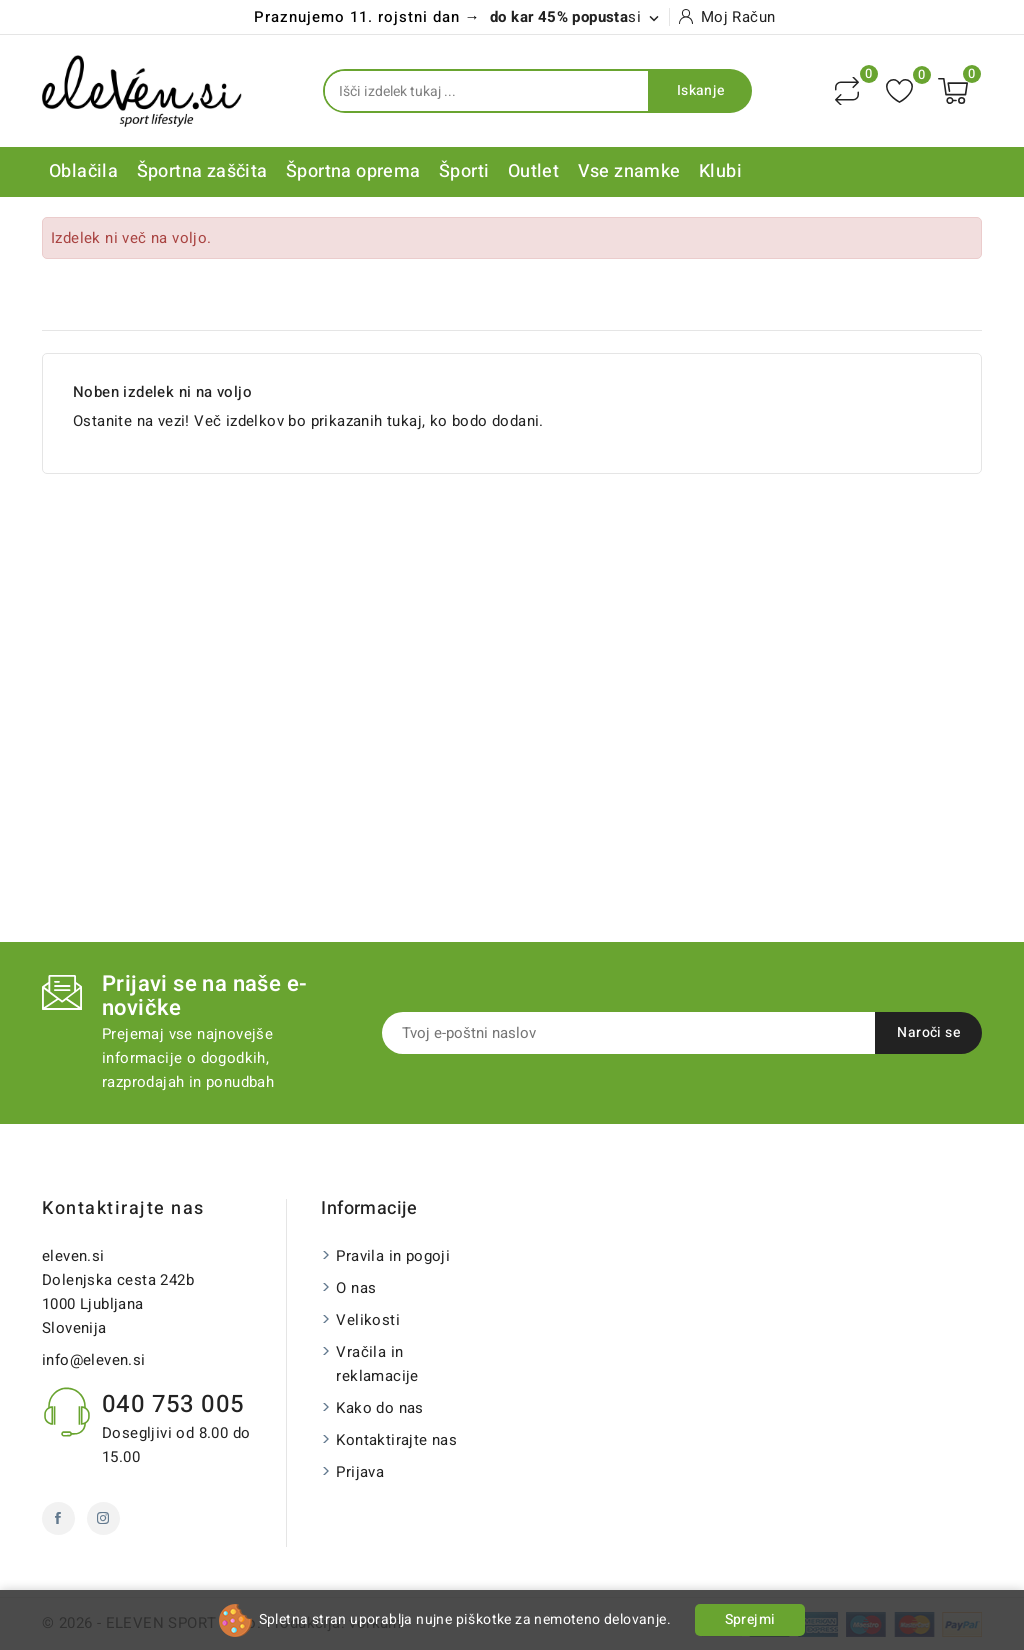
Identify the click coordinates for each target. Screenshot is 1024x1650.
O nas (356, 1288)
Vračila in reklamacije (377, 1364)
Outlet (533, 171)
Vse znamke (629, 171)
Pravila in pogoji (393, 1256)
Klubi (720, 171)
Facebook (58, 1518)
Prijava (360, 1472)
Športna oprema (353, 171)
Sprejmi (750, 1619)
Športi (464, 171)
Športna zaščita (202, 171)
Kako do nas (379, 1408)
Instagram (103, 1518)
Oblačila (83, 171)
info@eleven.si (94, 1360)
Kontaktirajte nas (123, 1208)
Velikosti (368, 1320)
